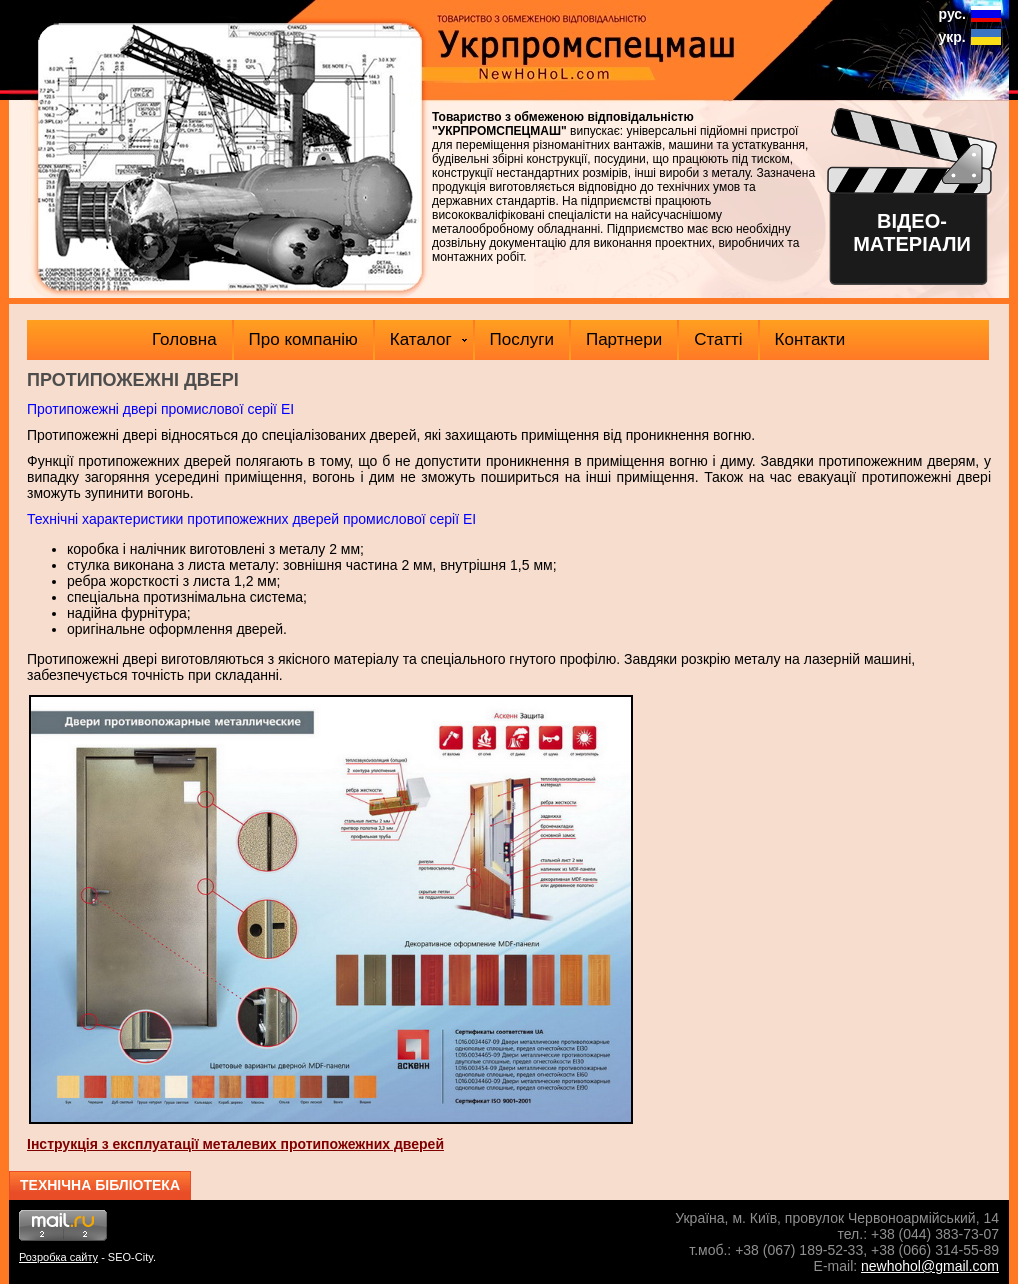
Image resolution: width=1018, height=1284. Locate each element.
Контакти (810, 339)
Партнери (624, 339)
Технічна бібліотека (100, 1185)
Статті (718, 339)
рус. (952, 14)
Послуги (522, 339)
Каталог (428, 339)
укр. (952, 37)
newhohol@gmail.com (930, 1266)
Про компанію (303, 339)
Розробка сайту (58, 1257)
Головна (184, 339)
